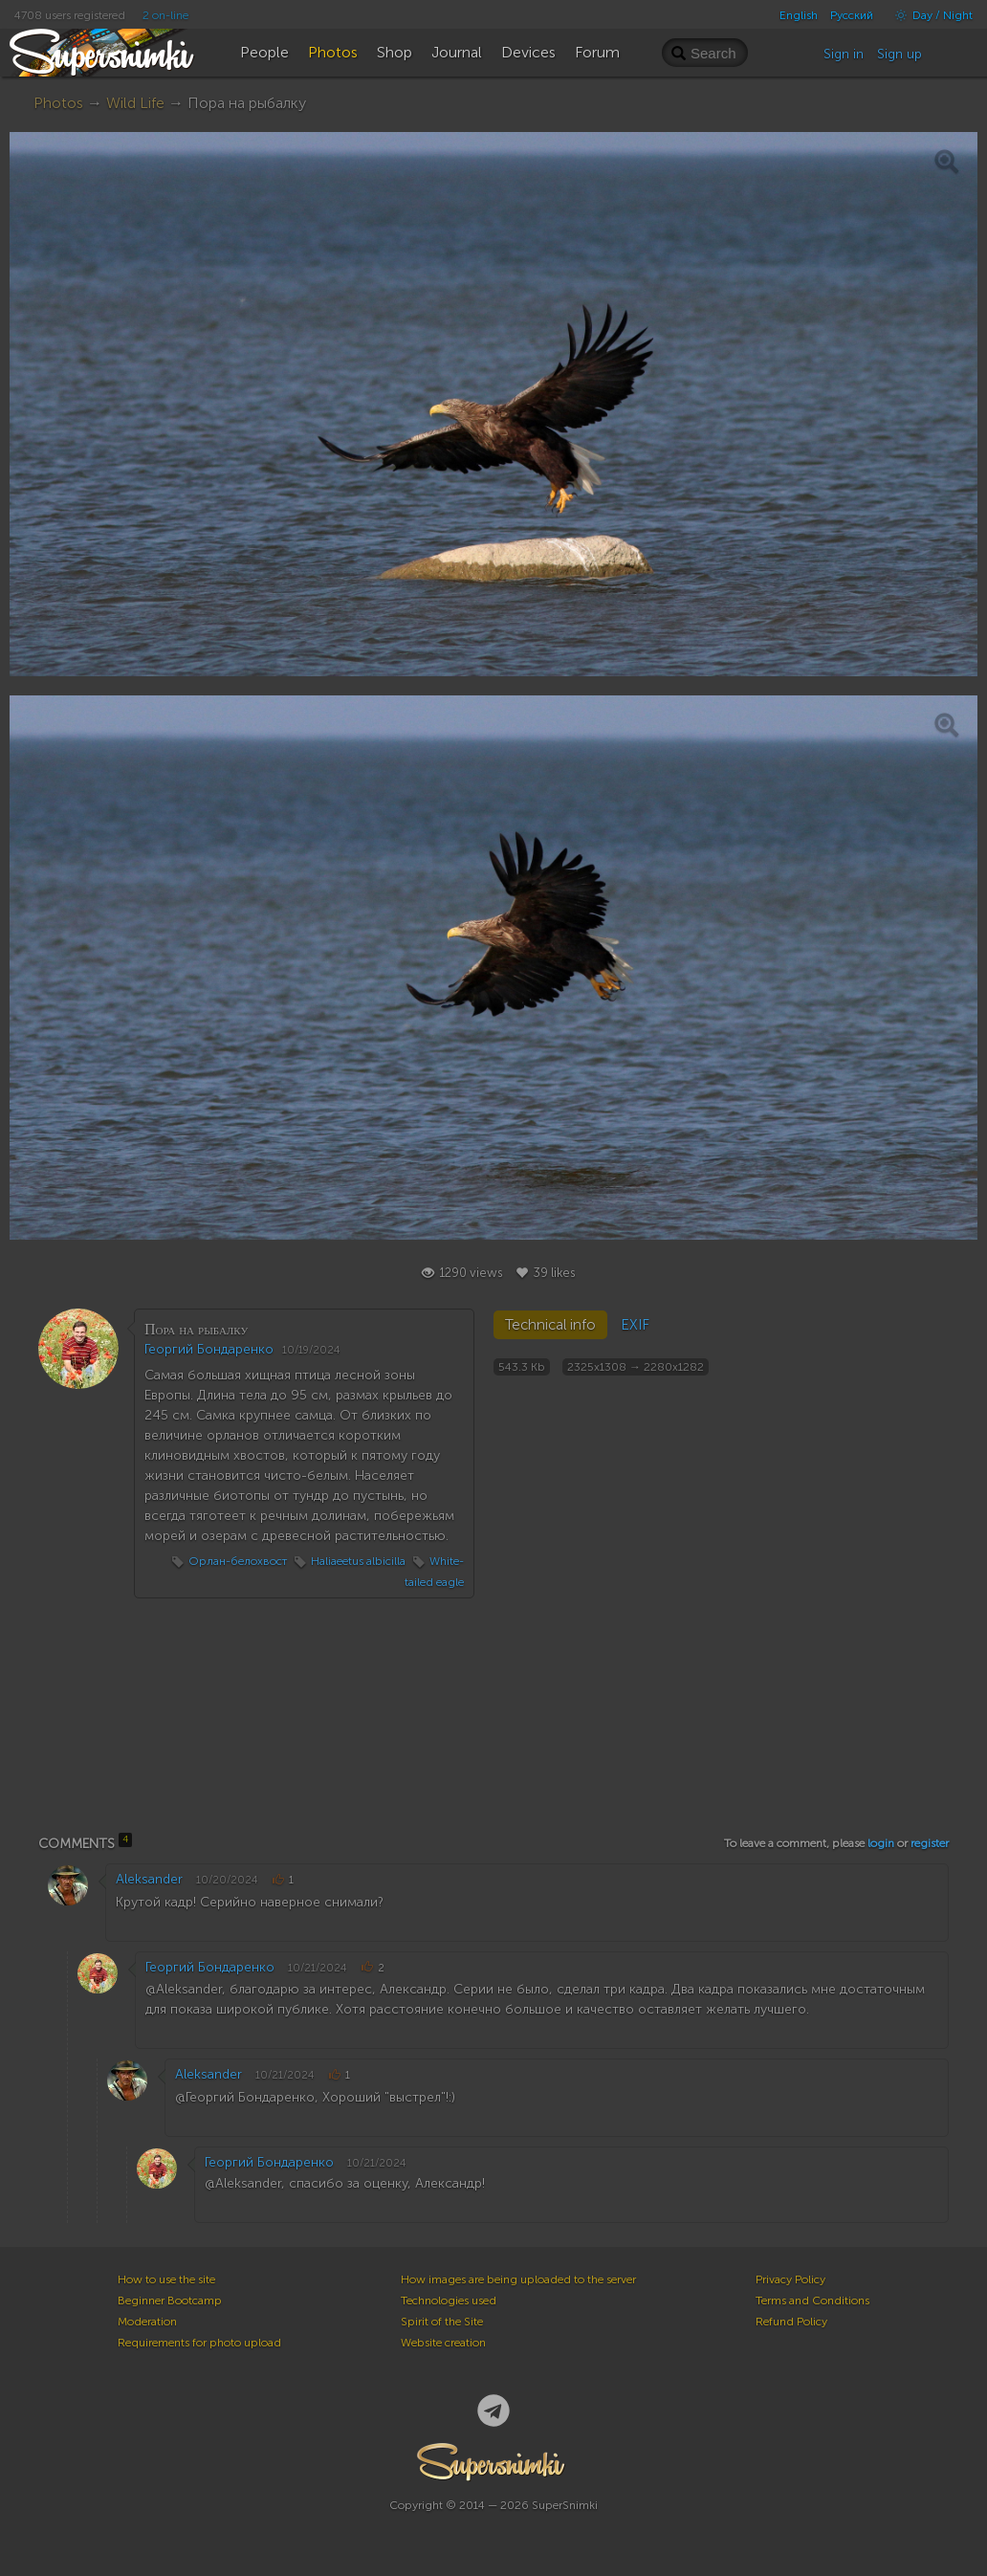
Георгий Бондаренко (209, 1349)
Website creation (443, 2342)
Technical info (550, 1324)
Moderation (147, 2321)
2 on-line (165, 15)
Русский (851, 15)
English (798, 15)
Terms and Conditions (812, 2300)
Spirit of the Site (442, 2321)
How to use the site (166, 2279)
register (929, 1843)
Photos (58, 103)
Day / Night (929, 15)
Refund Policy (791, 2321)
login (880, 1843)
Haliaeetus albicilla (358, 1561)
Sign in (843, 54)
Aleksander (149, 1879)
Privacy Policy (790, 2279)
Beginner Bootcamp (170, 2300)
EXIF (635, 1324)
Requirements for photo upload (199, 2342)
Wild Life (135, 103)
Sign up (899, 54)
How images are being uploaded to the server (518, 2279)
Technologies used (448, 2300)
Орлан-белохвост (237, 1561)
